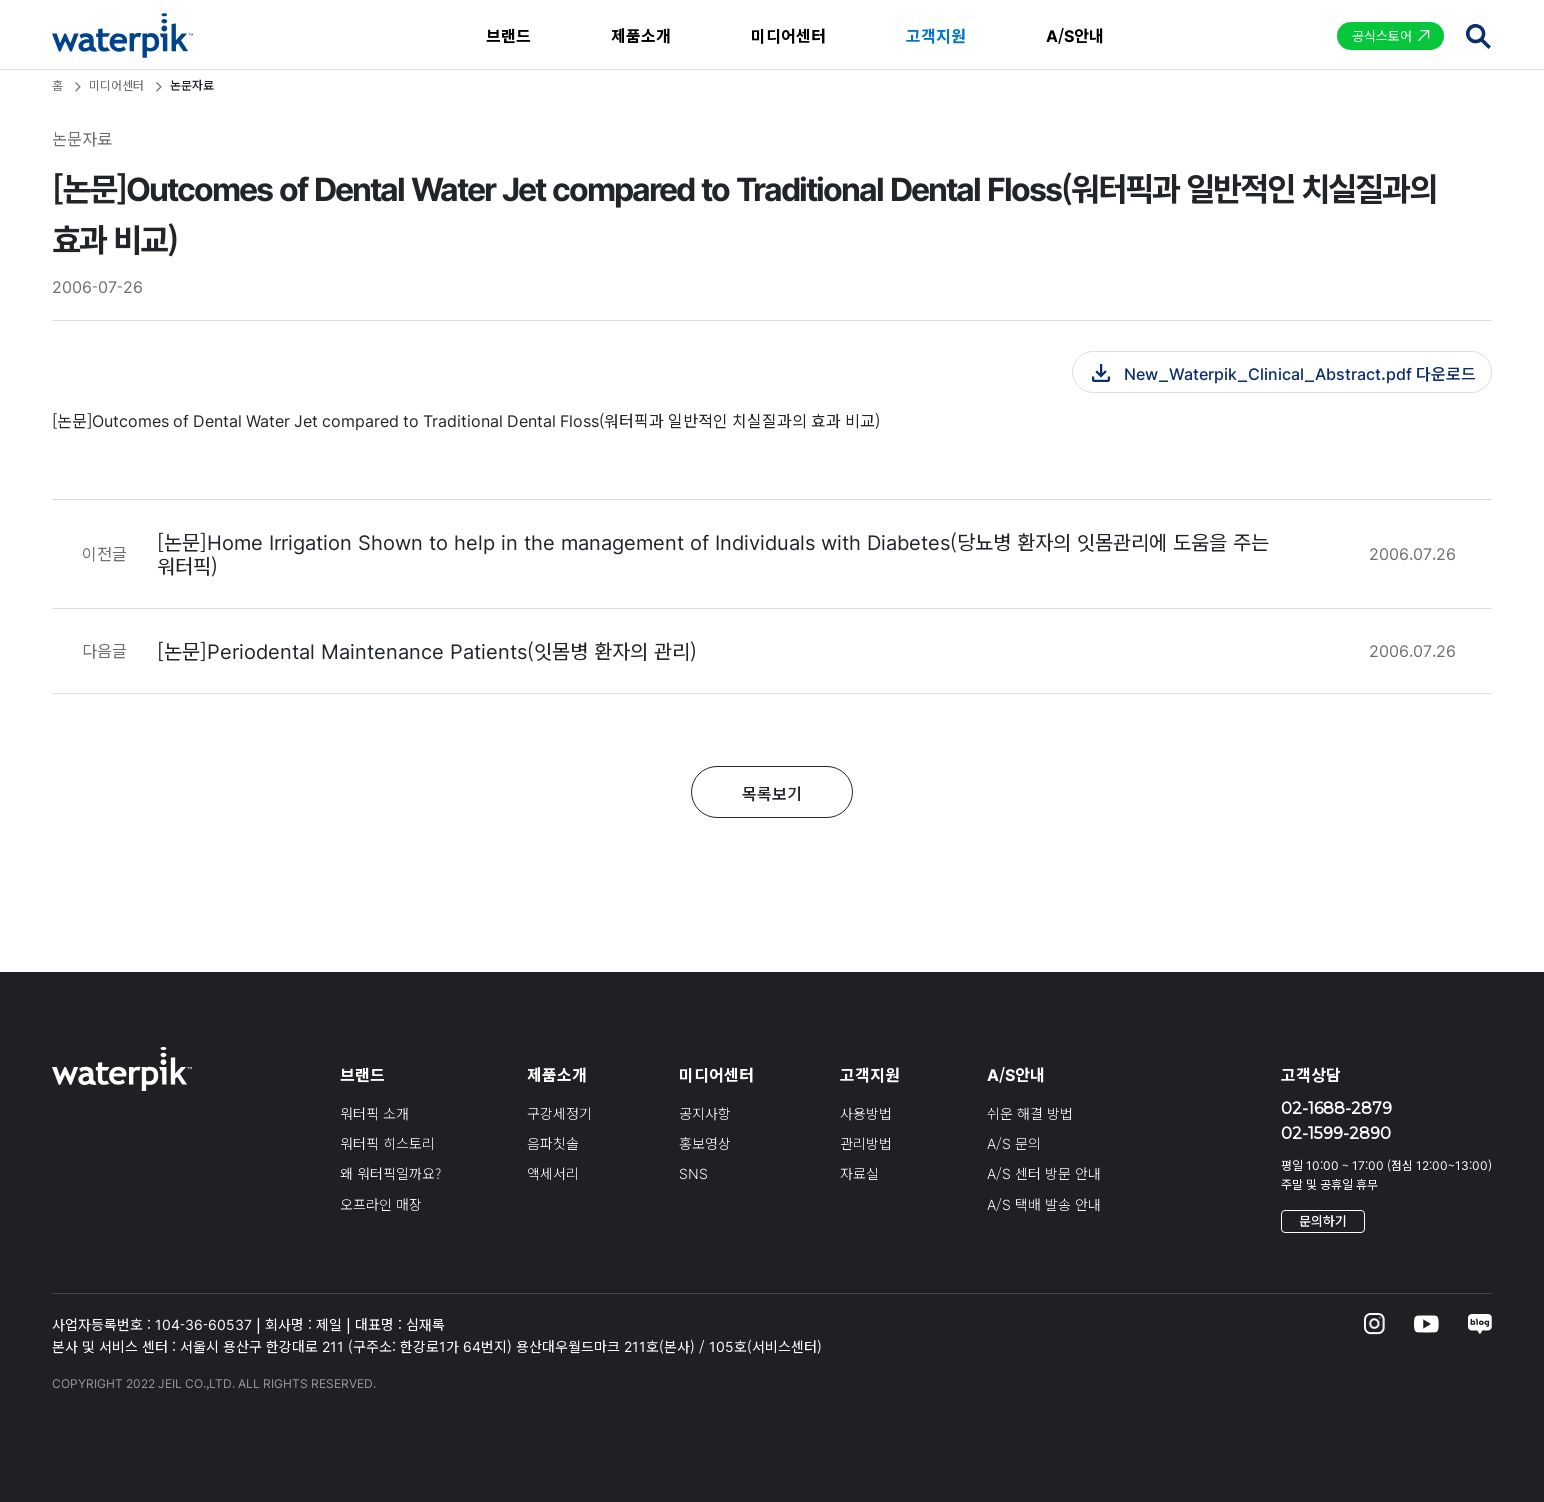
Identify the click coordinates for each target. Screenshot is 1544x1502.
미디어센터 (788, 35)
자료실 (859, 1173)
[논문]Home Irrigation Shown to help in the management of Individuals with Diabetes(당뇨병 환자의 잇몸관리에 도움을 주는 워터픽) (713, 553)
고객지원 (936, 35)
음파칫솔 (553, 1143)
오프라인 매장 (381, 1204)
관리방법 (866, 1143)
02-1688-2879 (1336, 1108)
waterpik (122, 35)
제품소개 (641, 35)
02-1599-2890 (1336, 1133)
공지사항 (705, 1113)
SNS (693, 1173)
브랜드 (508, 35)
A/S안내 (1075, 35)
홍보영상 (705, 1143)
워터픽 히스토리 (387, 1143)
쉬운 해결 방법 (1030, 1113)
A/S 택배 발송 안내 (1044, 1204)
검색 (1478, 36)
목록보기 (772, 793)
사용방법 (866, 1113)
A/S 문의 (1014, 1143)
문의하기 (1323, 1220)
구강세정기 (559, 1113)
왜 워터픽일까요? (390, 1173)
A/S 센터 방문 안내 (1044, 1173)
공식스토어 (1382, 35)
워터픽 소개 (374, 1113)
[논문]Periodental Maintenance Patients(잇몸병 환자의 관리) (427, 650)
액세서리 (553, 1173)
